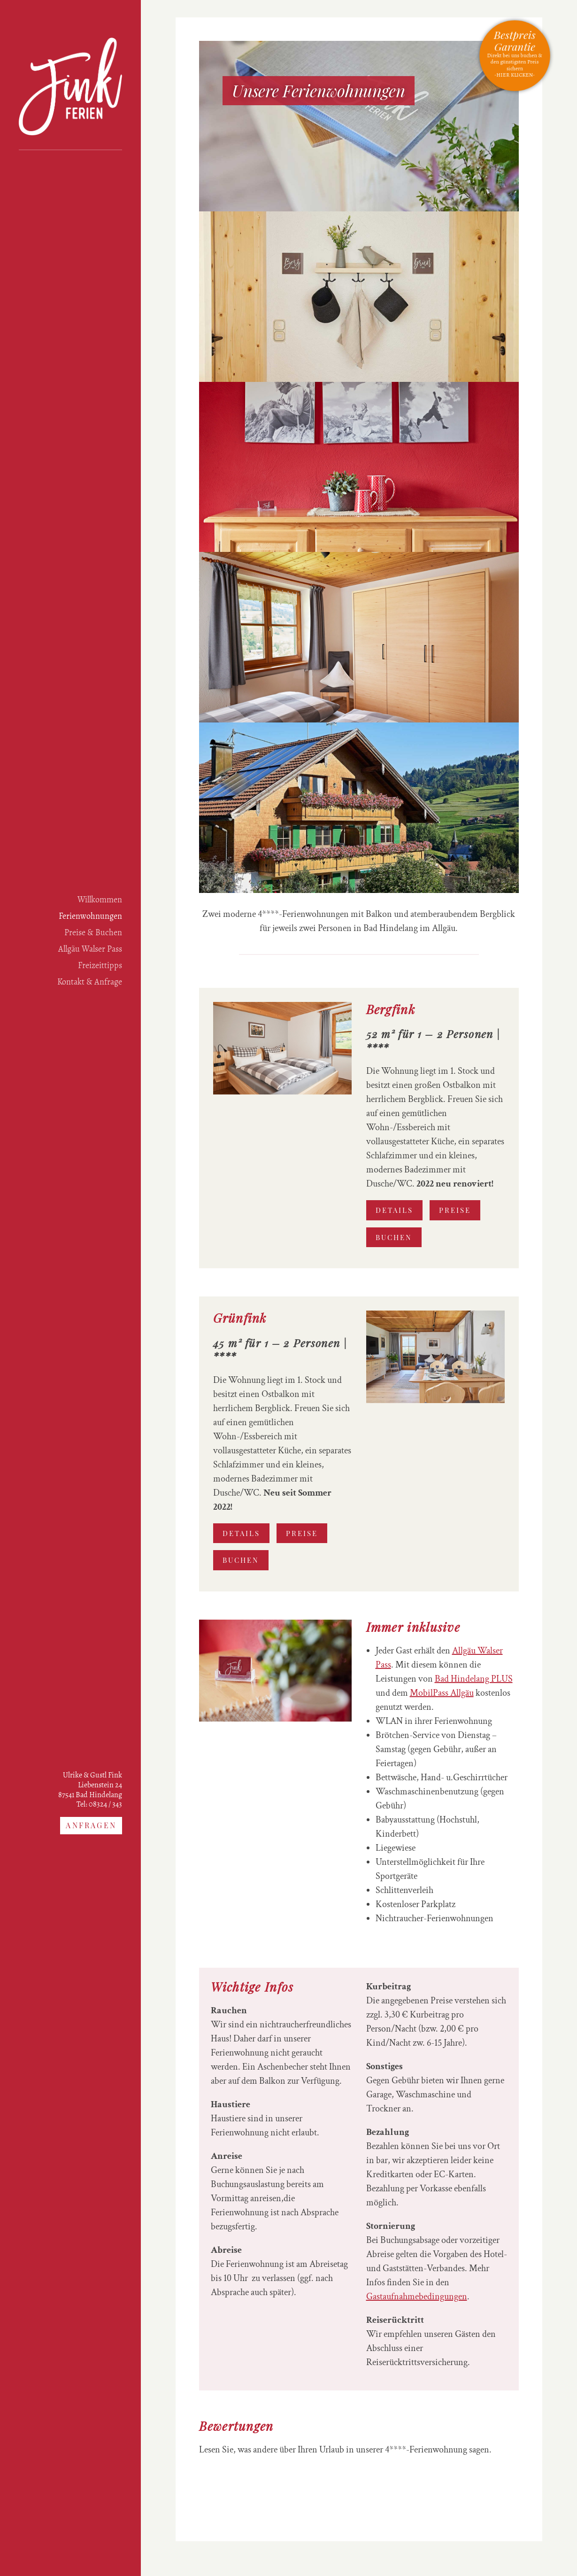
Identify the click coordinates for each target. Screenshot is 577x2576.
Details (394, 1210)
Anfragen (91, 1825)
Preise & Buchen (93, 932)
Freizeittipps (100, 965)
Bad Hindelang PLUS (474, 1679)
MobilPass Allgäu (442, 1693)
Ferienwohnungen (90, 916)
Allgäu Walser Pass (90, 948)
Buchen (394, 1237)
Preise (455, 1210)
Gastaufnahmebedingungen (416, 2296)
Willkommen (99, 899)
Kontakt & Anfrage (89, 981)
